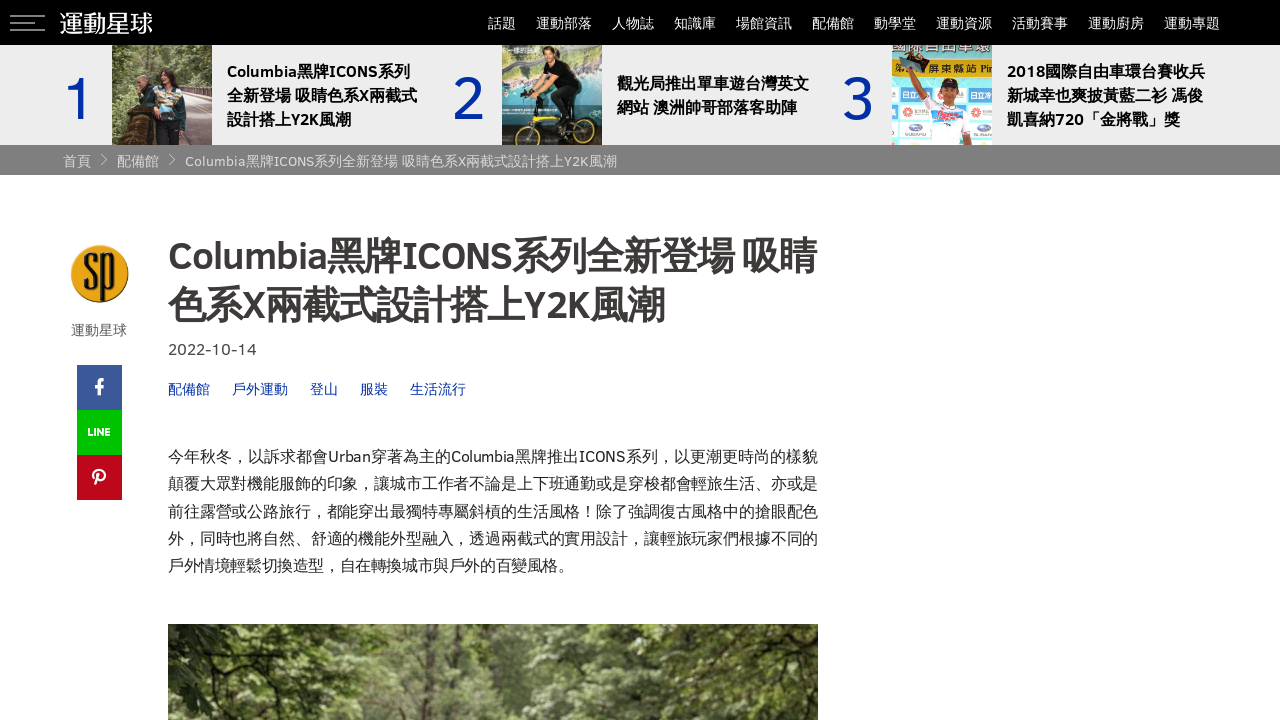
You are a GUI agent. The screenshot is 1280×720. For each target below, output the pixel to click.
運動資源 (964, 22)
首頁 (77, 160)
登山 (324, 388)
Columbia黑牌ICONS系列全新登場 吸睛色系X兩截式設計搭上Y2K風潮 (401, 160)
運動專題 (1192, 22)
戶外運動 (260, 388)
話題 (502, 22)
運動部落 (564, 22)
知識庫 (695, 22)
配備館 (833, 22)
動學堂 (895, 22)
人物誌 (633, 22)
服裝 (374, 388)
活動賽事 (1040, 22)
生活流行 (438, 388)
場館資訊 (764, 22)
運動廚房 (1116, 22)
